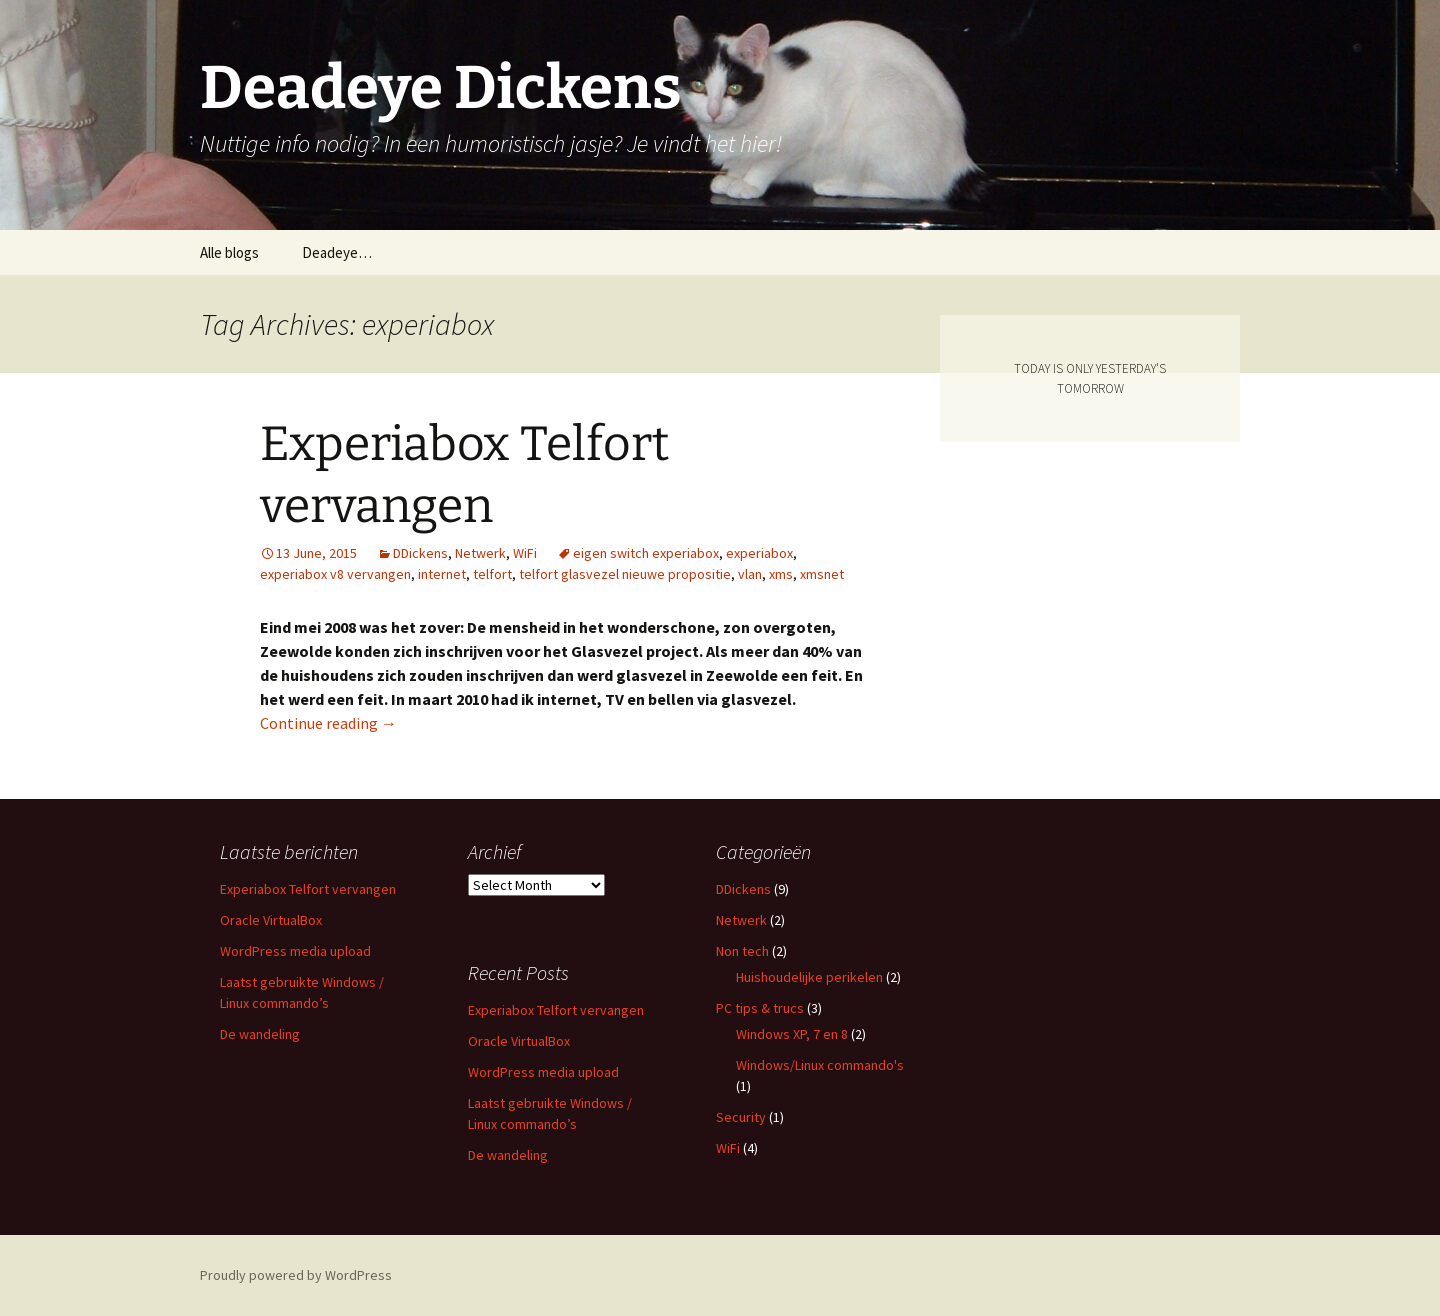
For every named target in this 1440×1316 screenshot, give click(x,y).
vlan (750, 574)
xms (781, 574)
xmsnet (822, 574)
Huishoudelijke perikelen (809, 977)
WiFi (525, 553)
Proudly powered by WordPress (296, 1275)
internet (442, 574)
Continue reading (328, 723)
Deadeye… (337, 252)
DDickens (420, 553)
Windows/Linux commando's (820, 1065)
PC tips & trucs (760, 1008)
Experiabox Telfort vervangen (308, 889)
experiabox (759, 553)
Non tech (742, 951)
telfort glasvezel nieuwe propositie (625, 574)
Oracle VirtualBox (271, 920)
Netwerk (480, 553)
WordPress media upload (295, 951)
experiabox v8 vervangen (335, 574)
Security (741, 1117)
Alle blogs (229, 252)
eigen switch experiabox (646, 553)
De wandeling (260, 1034)
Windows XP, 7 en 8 (792, 1034)
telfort (492, 574)
